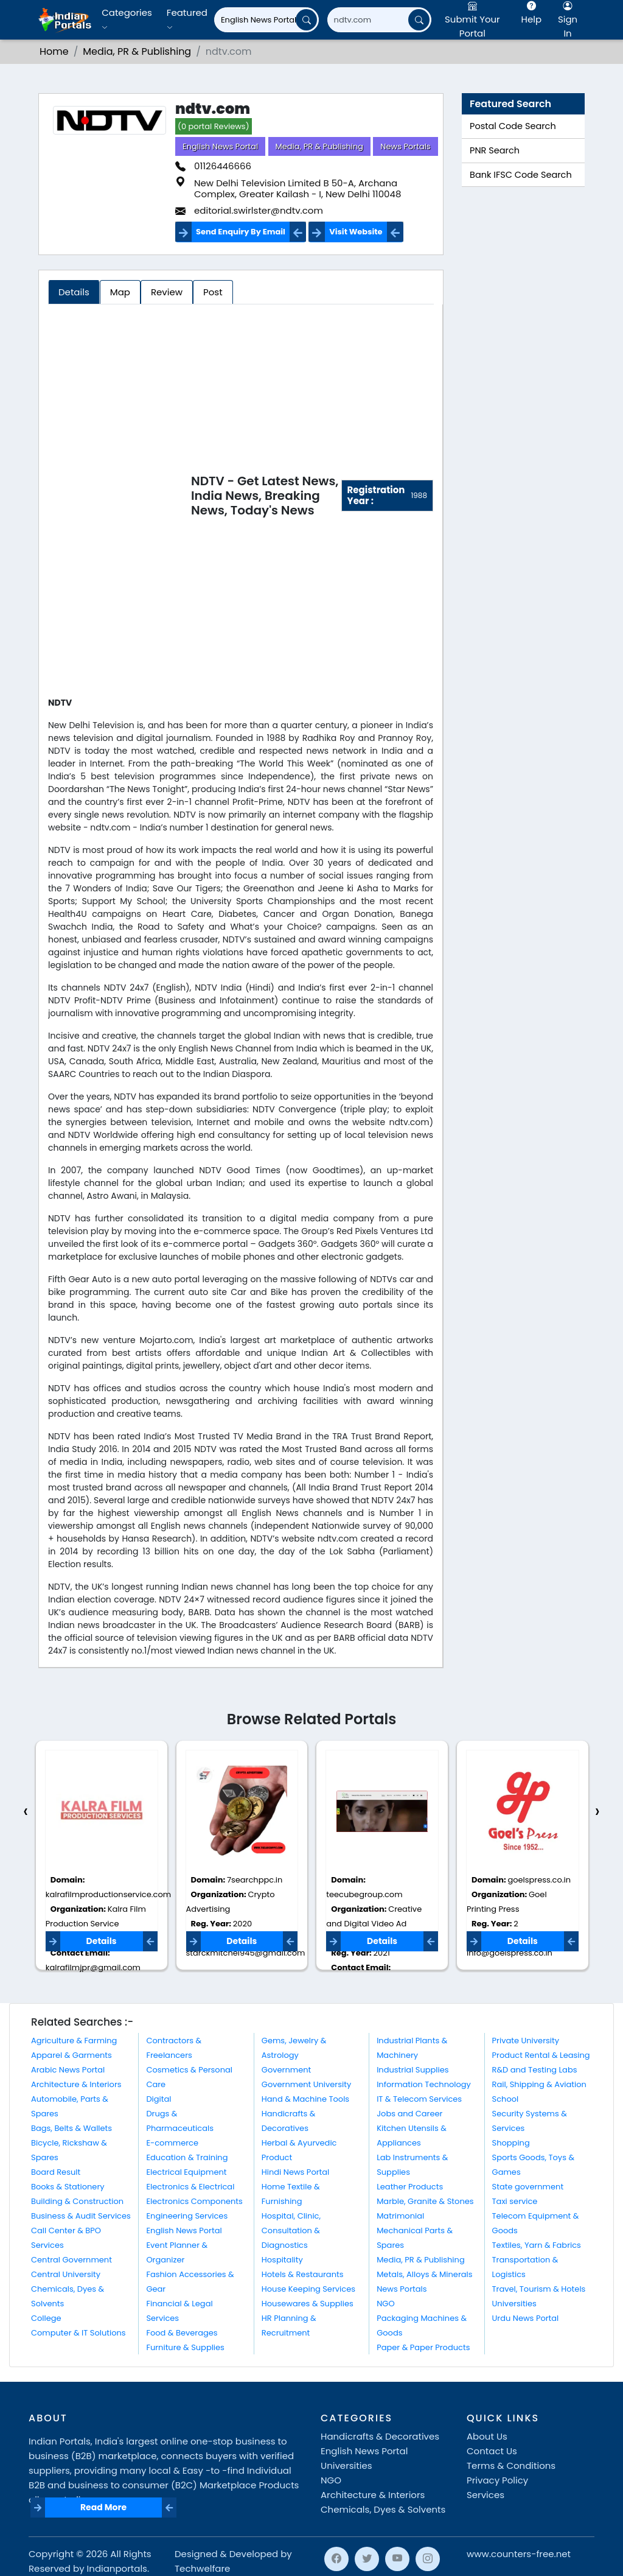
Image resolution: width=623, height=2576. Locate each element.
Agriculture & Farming (74, 2040)
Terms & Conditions (511, 2465)
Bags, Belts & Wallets (71, 2128)
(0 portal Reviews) (213, 126)
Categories (127, 19)
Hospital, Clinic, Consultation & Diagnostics (291, 2230)
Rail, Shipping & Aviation (539, 2084)
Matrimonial (400, 2216)
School (505, 2099)
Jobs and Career (409, 2113)
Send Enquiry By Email (240, 232)
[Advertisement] (119, 498)
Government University (306, 2084)
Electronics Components (194, 2201)
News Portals (405, 146)
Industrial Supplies (412, 2070)
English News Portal (220, 146)
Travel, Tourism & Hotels (539, 2289)
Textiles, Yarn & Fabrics (536, 2245)
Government (286, 2070)
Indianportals (117, 2568)
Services (485, 2494)
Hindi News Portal (296, 2172)
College (46, 2318)
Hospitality (282, 2259)
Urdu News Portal (525, 2318)
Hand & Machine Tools (305, 2099)
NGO (385, 2303)
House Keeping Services (308, 2289)
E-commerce (172, 2143)
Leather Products (410, 2186)
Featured (187, 19)
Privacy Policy (497, 2480)
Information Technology (424, 2084)
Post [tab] (213, 292)
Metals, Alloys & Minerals (424, 2274)
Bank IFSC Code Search (521, 175)
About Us (487, 2436)
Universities (514, 2303)
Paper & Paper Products (423, 2347)
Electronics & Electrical (190, 2186)
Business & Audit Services (81, 2216)
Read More (103, 2507)
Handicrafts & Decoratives (380, 2436)
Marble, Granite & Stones (425, 2201)
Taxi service (515, 2201)
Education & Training (187, 2157)
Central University (65, 2274)
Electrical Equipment (186, 2172)
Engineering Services (187, 2216)
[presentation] (25, 1811)
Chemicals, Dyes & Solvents (383, 2509)
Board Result (55, 2172)
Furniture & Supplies (185, 2347)
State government (528, 2186)
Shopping (511, 2143)
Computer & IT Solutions (78, 2333)
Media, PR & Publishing (320, 146)
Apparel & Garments (71, 2055)
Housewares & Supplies (307, 2303)
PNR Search (495, 150)
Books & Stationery (68, 2186)
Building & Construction (77, 2201)
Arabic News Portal (68, 2070)
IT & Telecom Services (419, 2099)
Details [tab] (73, 292)
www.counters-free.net (519, 2553)
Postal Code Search (513, 126)
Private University (525, 2040)
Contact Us (492, 2450)
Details (101, 1941)
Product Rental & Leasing (541, 2055)
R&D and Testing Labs (534, 2070)
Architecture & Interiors (76, 2084)
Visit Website (355, 231)
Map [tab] (120, 292)
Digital (158, 2099)
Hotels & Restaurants (303, 2274)
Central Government (71, 2259)
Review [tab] (167, 292)
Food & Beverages (181, 2333)
